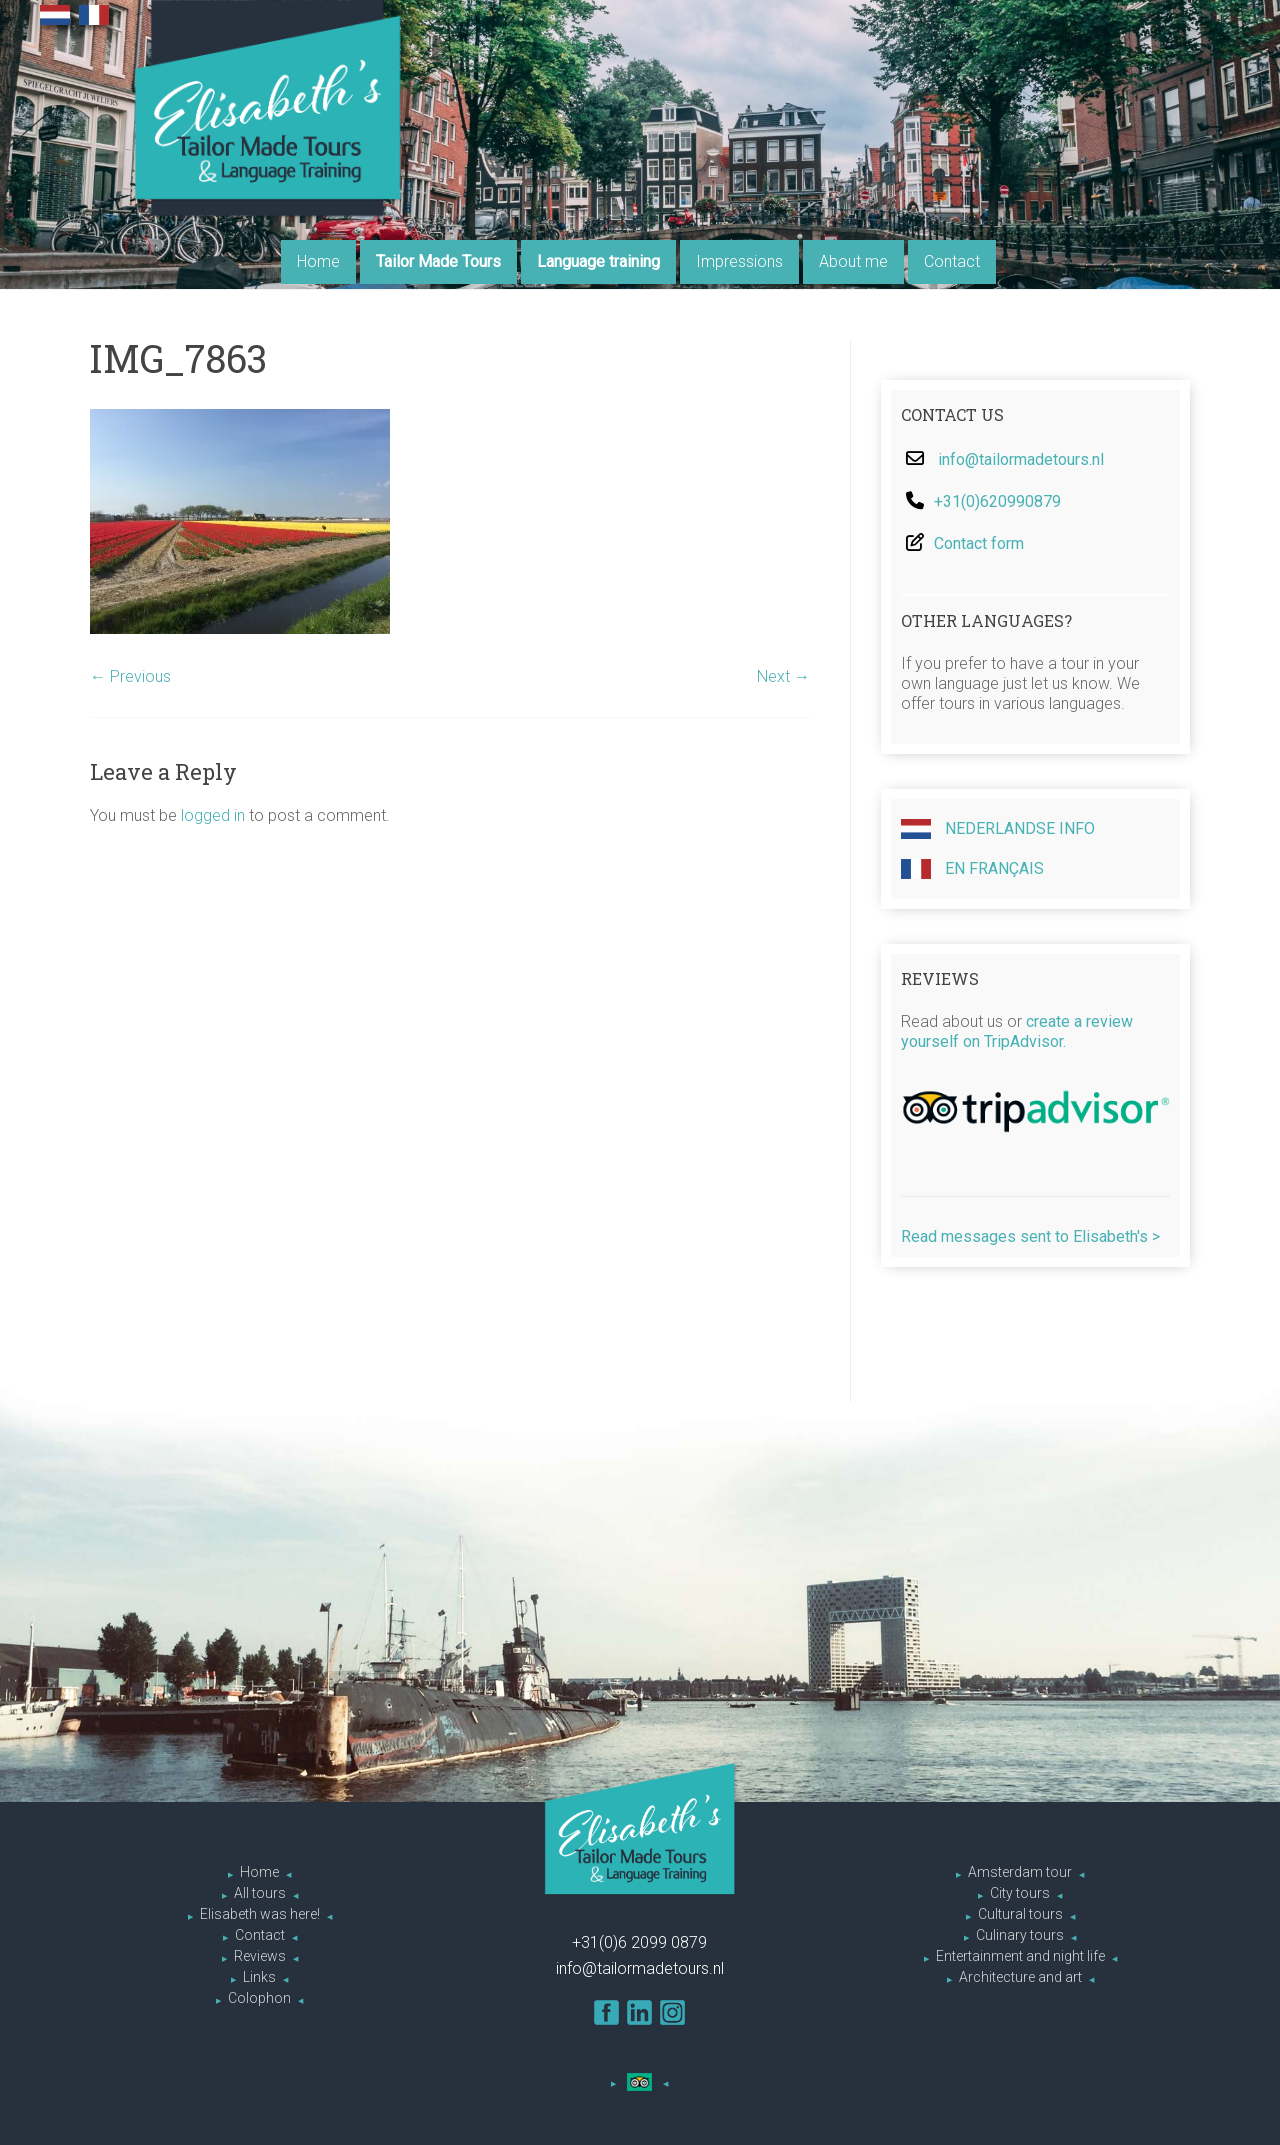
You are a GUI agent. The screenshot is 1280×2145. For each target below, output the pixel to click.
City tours (1020, 1893)
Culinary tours (1020, 1935)
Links (259, 1977)
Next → (783, 676)
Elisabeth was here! (260, 1914)
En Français (972, 869)
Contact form (979, 543)
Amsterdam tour (1020, 1872)
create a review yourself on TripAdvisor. (1017, 1031)
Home (318, 261)
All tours (260, 1893)
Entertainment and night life (1020, 1956)
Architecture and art (1020, 1977)
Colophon (259, 1998)
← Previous (130, 676)
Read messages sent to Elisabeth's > (1030, 1236)
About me (853, 261)
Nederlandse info (998, 829)
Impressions (739, 261)
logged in (213, 815)
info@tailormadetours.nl (1021, 459)
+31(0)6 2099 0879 (639, 1942)
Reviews (260, 1956)
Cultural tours (1020, 1914)
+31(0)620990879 (997, 501)
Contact (952, 261)
